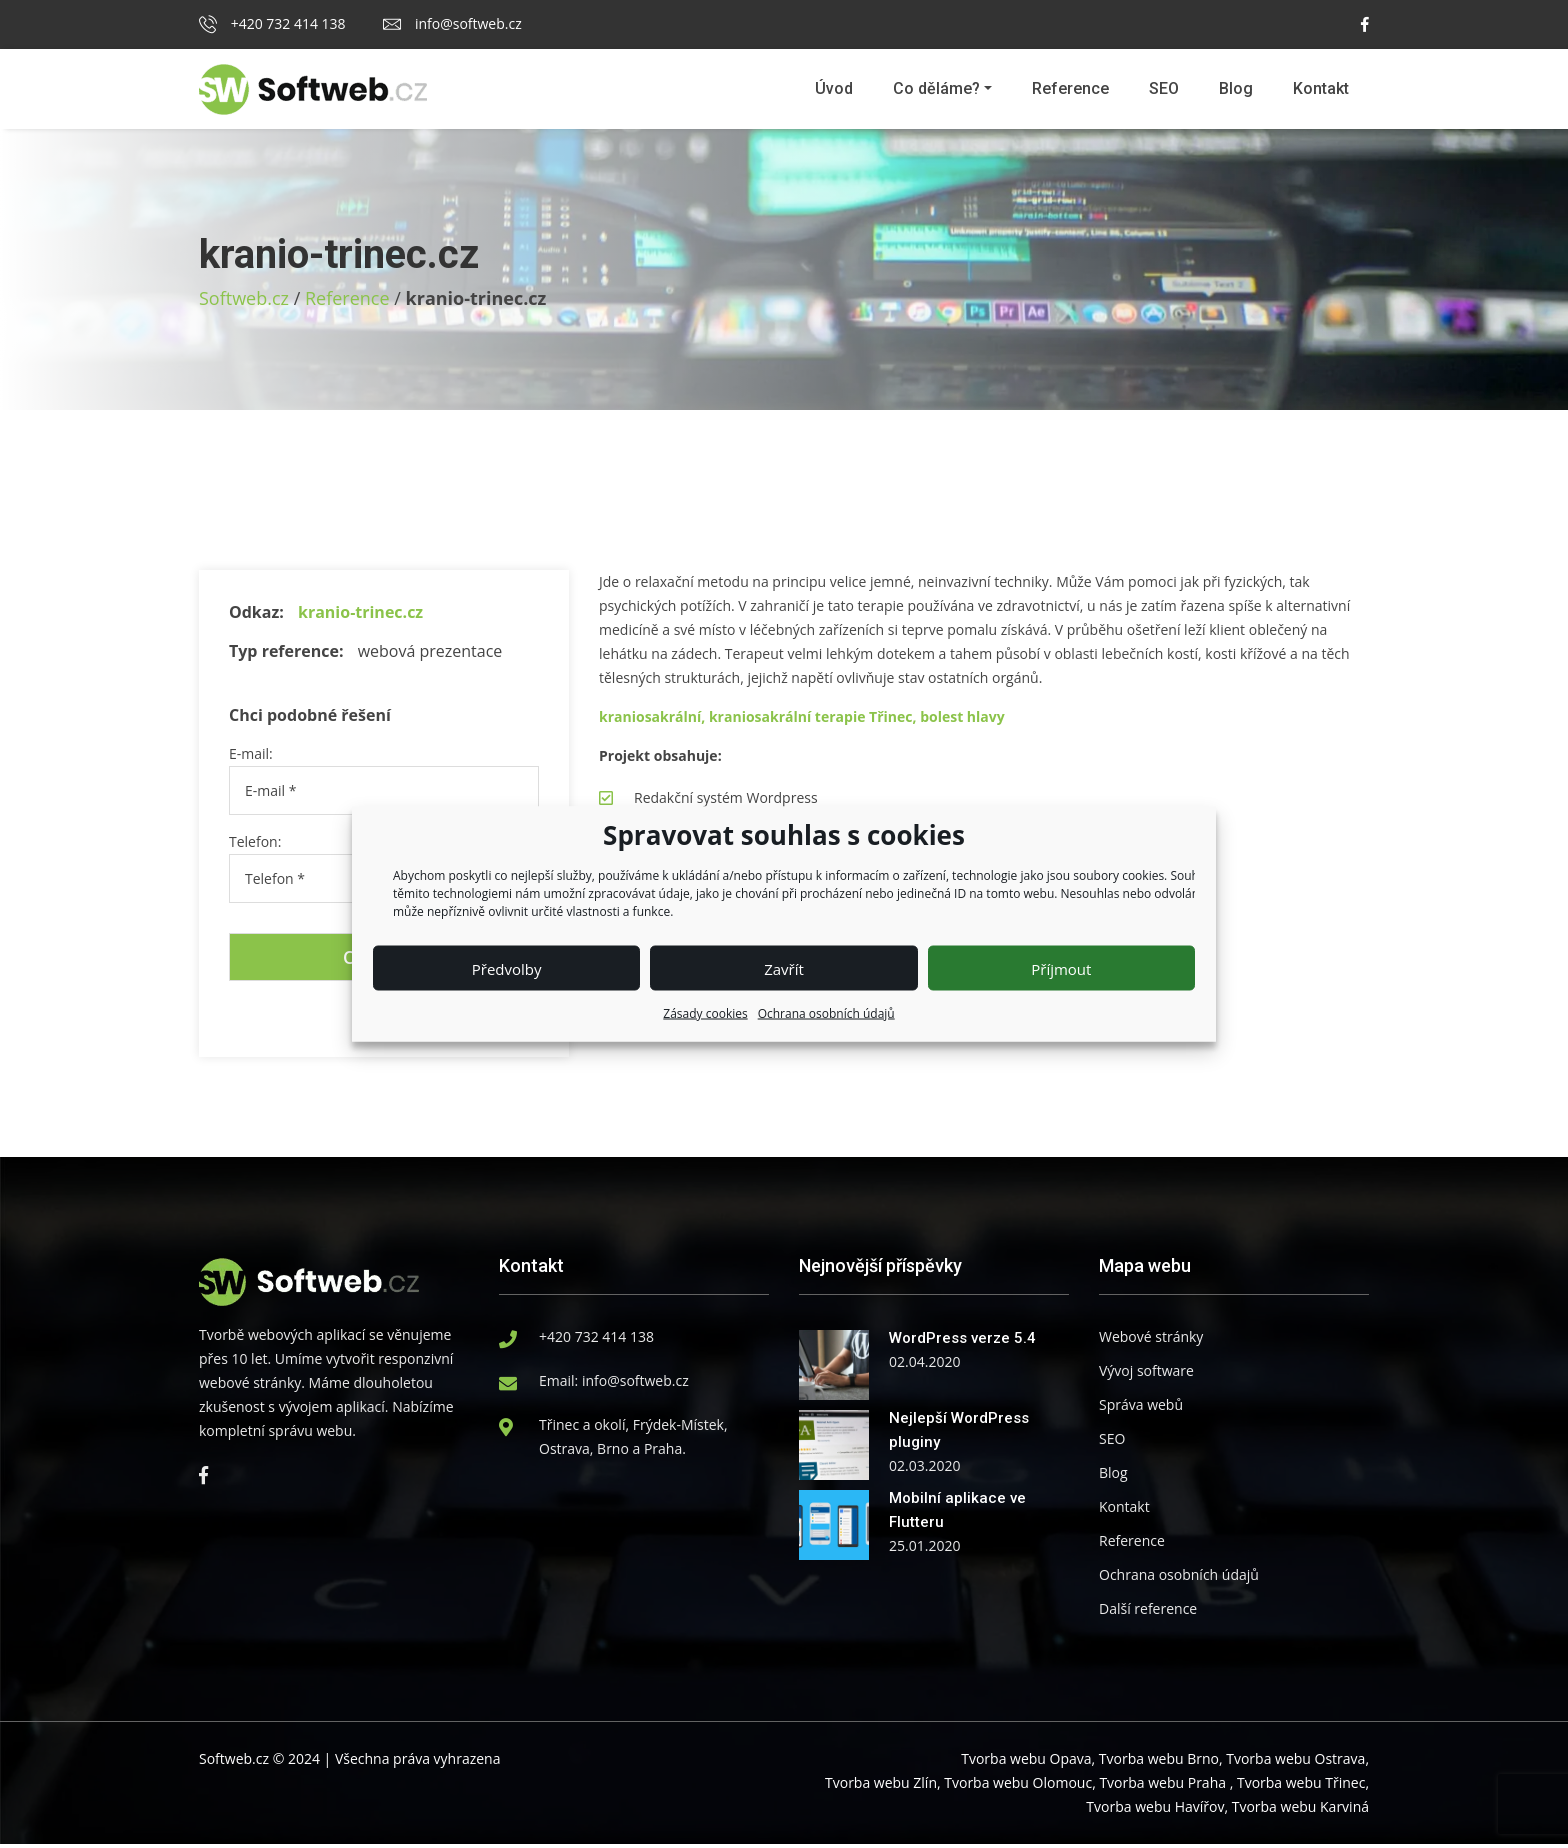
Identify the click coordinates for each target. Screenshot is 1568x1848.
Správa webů (1141, 1408)
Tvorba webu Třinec (1301, 1786)
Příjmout (1061, 968)
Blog (1236, 88)
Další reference (1148, 1612)
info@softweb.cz (452, 23)
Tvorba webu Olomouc (1018, 1786)
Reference (1070, 88)
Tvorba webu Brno (1159, 1762)
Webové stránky (1151, 1340)
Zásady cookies (705, 1013)
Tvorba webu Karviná (1300, 1810)
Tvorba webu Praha (1162, 1786)
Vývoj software (1146, 1374)
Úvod (834, 88)
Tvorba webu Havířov (1155, 1810)
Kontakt (1321, 88)
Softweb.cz (244, 298)
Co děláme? (936, 88)
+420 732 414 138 (272, 23)
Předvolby (507, 968)
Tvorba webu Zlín (881, 1786)
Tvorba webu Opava (1026, 1762)
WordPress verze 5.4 (962, 1342)
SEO (1164, 88)
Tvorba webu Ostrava (1295, 1762)
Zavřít (784, 968)
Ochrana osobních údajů (826, 1013)
